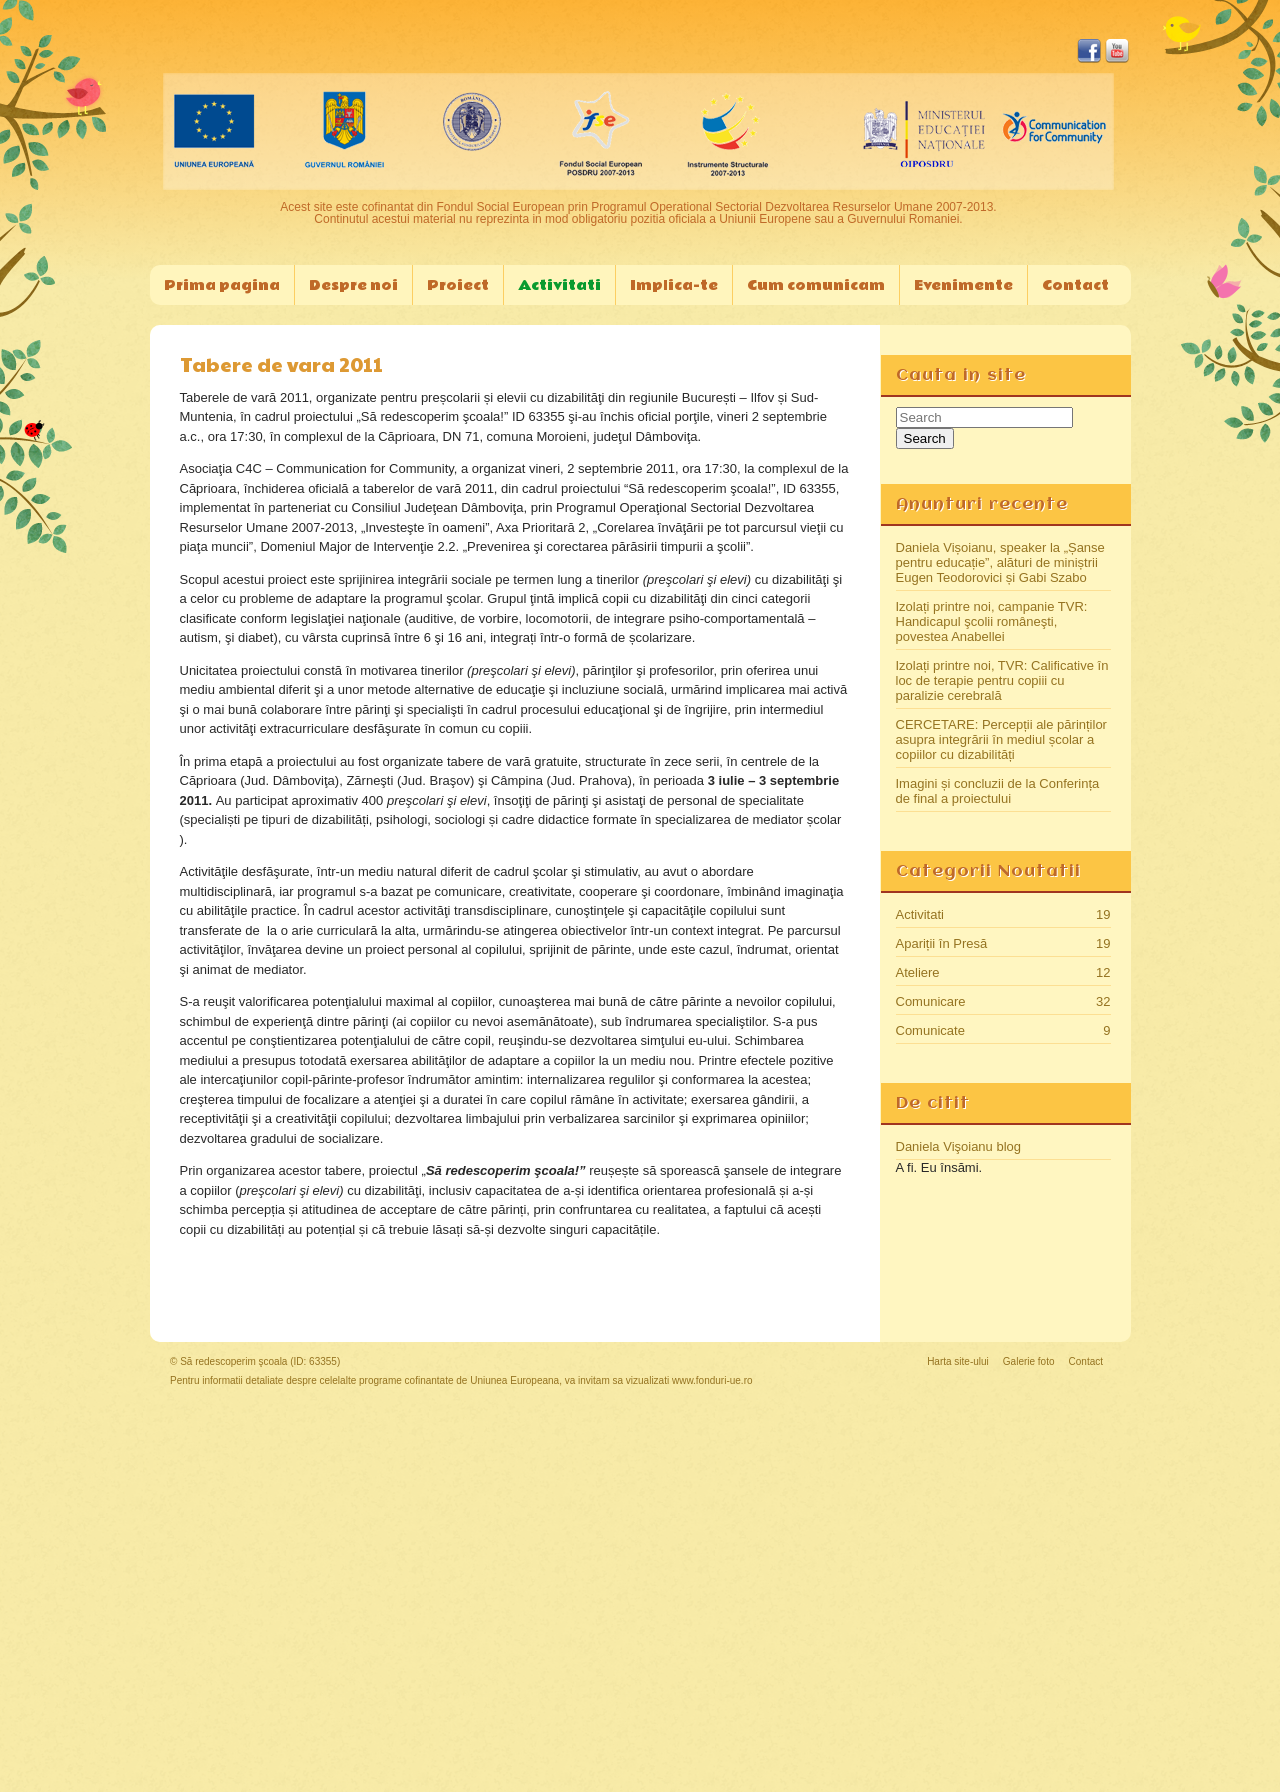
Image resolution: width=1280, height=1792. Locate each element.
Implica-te (674, 285)
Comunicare (931, 1001)
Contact (1075, 285)
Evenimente (963, 285)
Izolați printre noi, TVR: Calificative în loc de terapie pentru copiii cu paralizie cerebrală (1002, 680)
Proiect (458, 285)
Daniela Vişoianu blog (959, 1146)
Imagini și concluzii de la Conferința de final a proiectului (998, 791)
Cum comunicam (816, 285)
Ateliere (918, 972)
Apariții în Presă (942, 943)
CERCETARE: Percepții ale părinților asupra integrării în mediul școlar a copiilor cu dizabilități (1001, 739)
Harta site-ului (958, 1361)
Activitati (559, 285)
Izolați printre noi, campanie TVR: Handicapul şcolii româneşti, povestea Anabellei (992, 621)
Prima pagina (222, 285)
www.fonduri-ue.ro (712, 1380)
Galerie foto (1029, 1361)
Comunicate (930, 1030)
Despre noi (353, 285)
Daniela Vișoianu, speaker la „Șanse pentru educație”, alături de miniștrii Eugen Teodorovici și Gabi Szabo (1000, 562)
